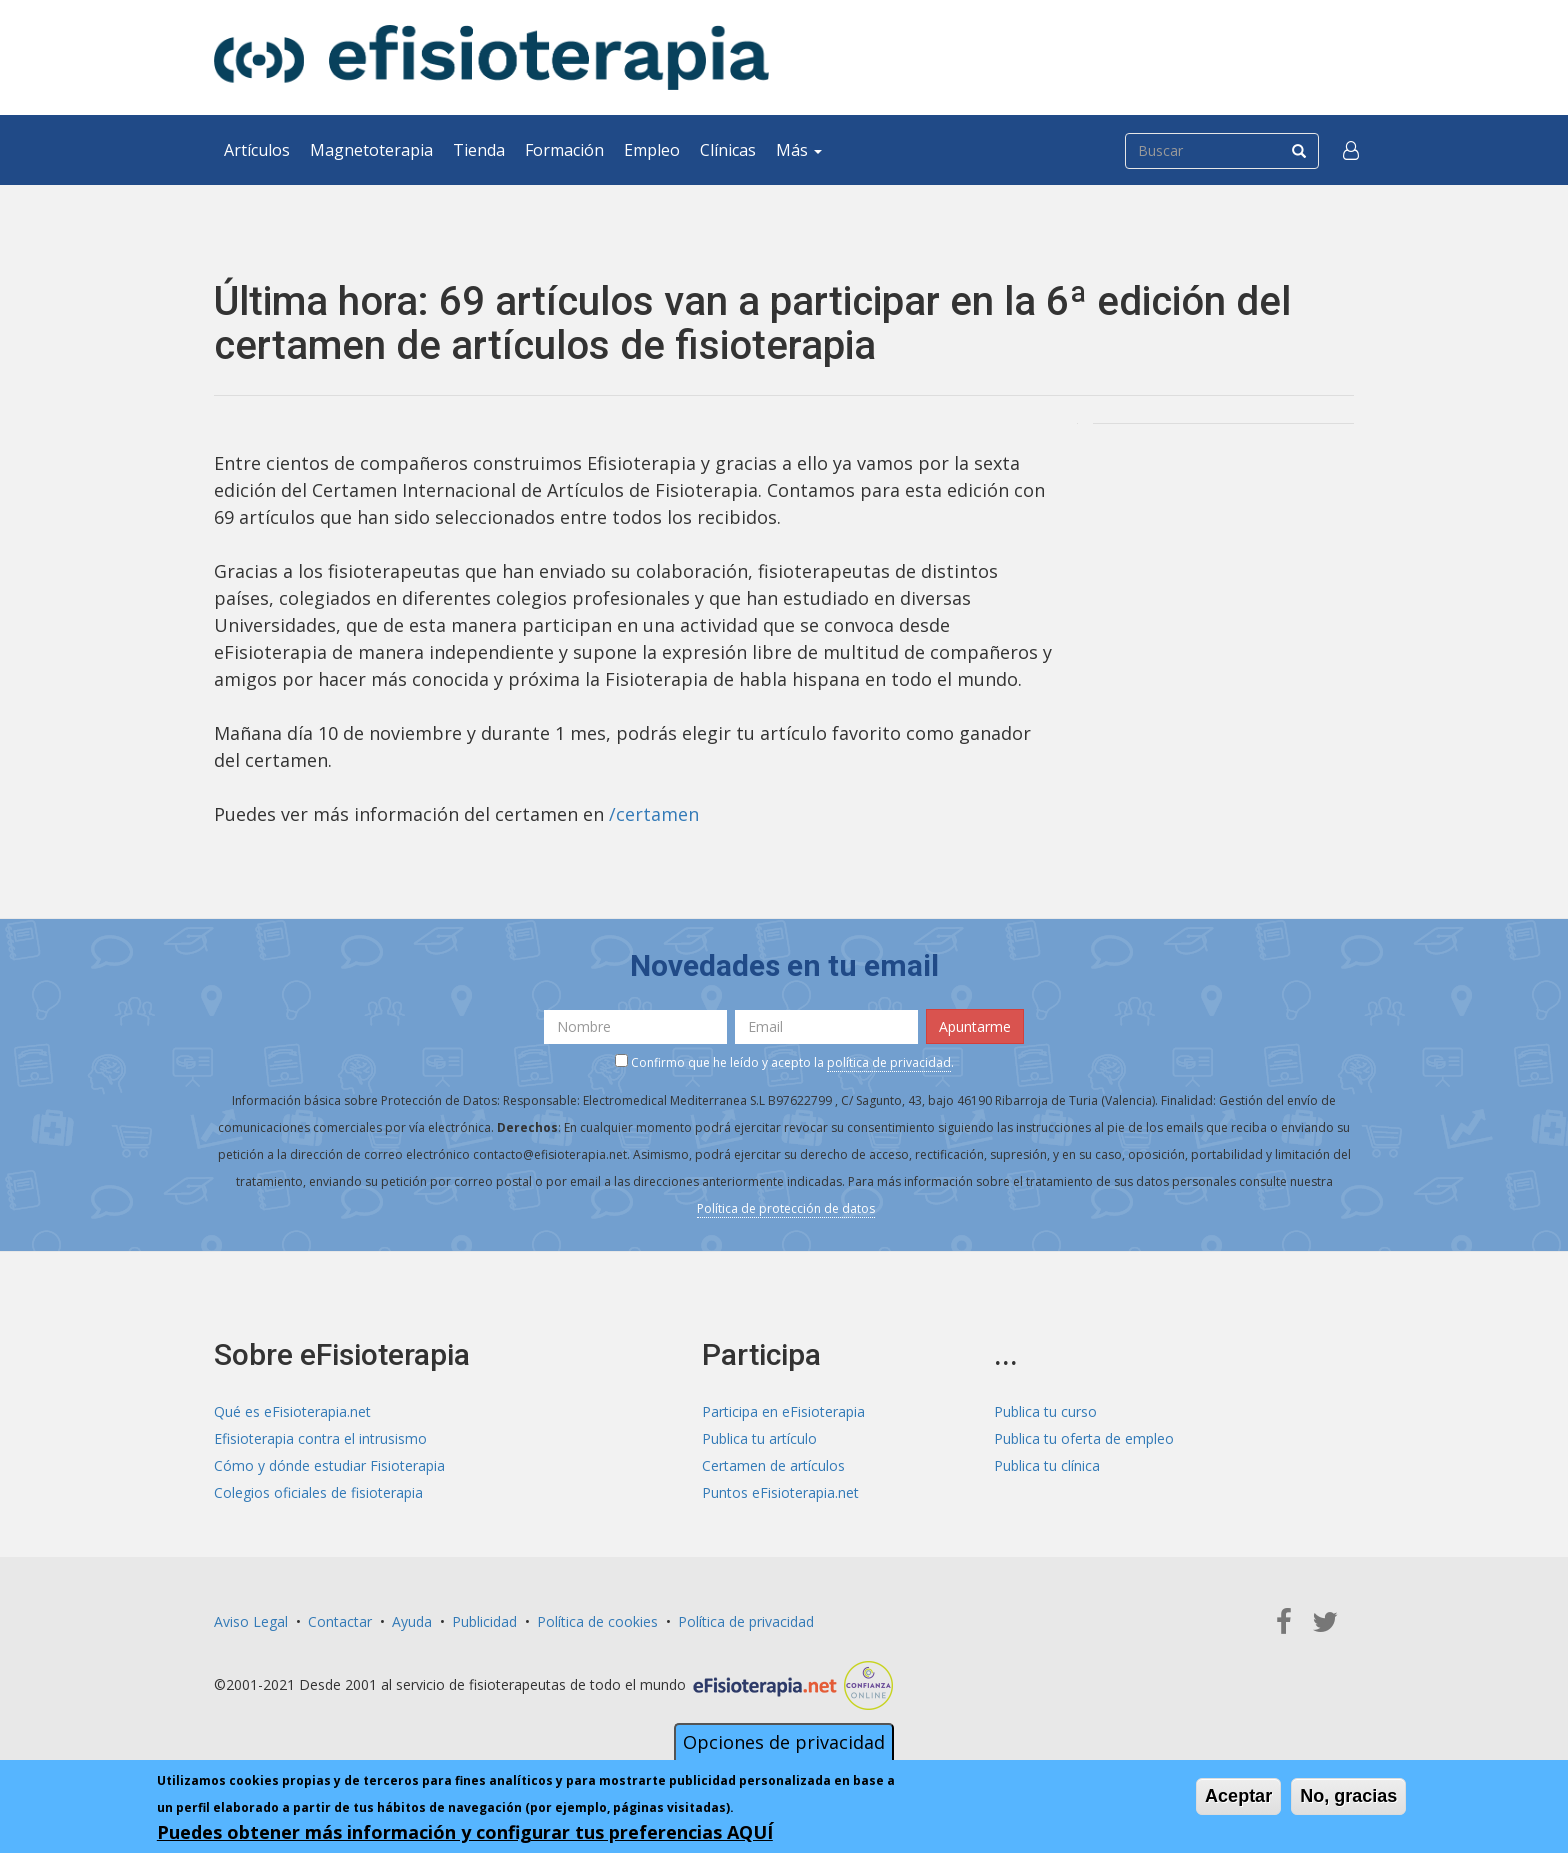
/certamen (654, 814)
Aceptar (1238, 1797)
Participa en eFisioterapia (783, 1411)
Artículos (257, 150)
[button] (1351, 150)
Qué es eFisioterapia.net (292, 1411)
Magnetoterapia (371, 150)
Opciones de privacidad (784, 1743)
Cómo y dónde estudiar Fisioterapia (329, 1465)
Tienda (479, 150)
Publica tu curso (1045, 1411)
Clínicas (728, 150)
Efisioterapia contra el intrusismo (320, 1438)
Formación (564, 150)
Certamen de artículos (773, 1465)
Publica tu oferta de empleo (1084, 1438)
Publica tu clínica (1047, 1465)
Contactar (340, 1621)
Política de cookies (597, 1621)
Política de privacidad (746, 1621)
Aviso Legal (251, 1621)
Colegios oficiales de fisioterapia (318, 1492)
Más (799, 150)
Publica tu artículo (759, 1438)
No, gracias (1348, 1797)
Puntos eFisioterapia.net (780, 1492)
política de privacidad (889, 1062)
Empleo (652, 150)
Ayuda (412, 1621)
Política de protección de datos (786, 1208)
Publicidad (484, 1621)
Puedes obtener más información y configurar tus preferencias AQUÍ (465, 1833)
